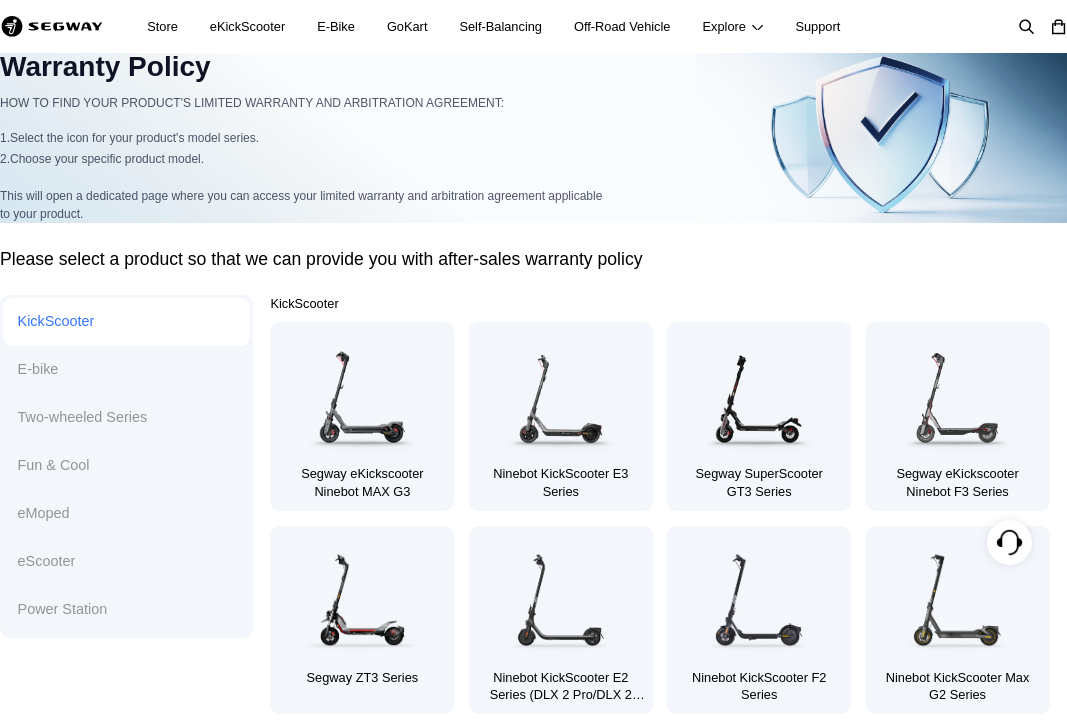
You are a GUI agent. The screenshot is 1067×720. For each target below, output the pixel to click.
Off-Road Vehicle (622, 26)
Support (817, 26)
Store (162, 26)
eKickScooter (247, 26)
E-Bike (336, 26)
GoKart (407, 26)
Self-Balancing (500, 26)
